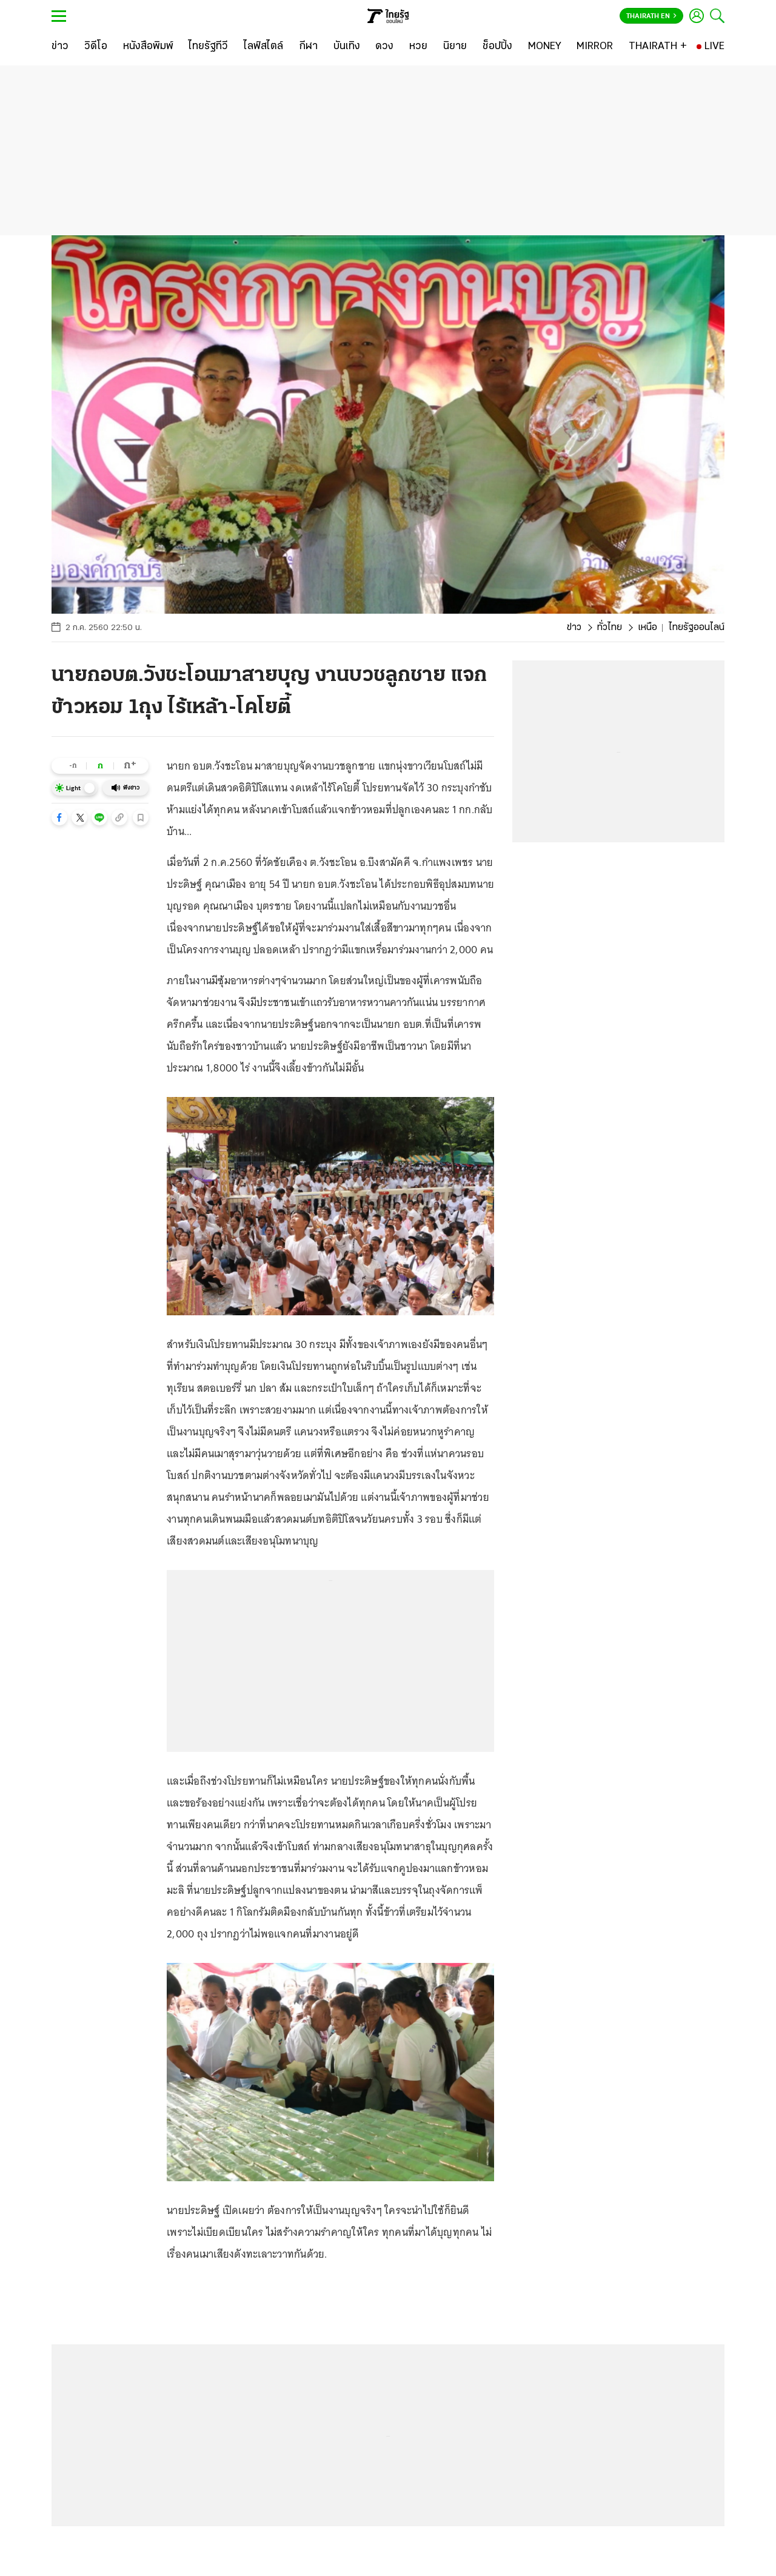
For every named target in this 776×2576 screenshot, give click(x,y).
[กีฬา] (308, 47)
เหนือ (647, 627)
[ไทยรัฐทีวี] (208, 47)
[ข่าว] (60, 47)
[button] (59, 817)
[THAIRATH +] (658, 47)
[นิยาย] (455, 47)
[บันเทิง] (346, 47)
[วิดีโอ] (95, 47)
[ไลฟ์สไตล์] (263, 47)
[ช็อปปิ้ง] (497, 47)
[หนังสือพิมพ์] (148, 47)
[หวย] (418, 47)
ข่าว (574, 627)
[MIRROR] (595, 47)
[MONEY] (544, 47)
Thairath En (651, 16)
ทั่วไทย (609, 627)
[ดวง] (384, 47)
